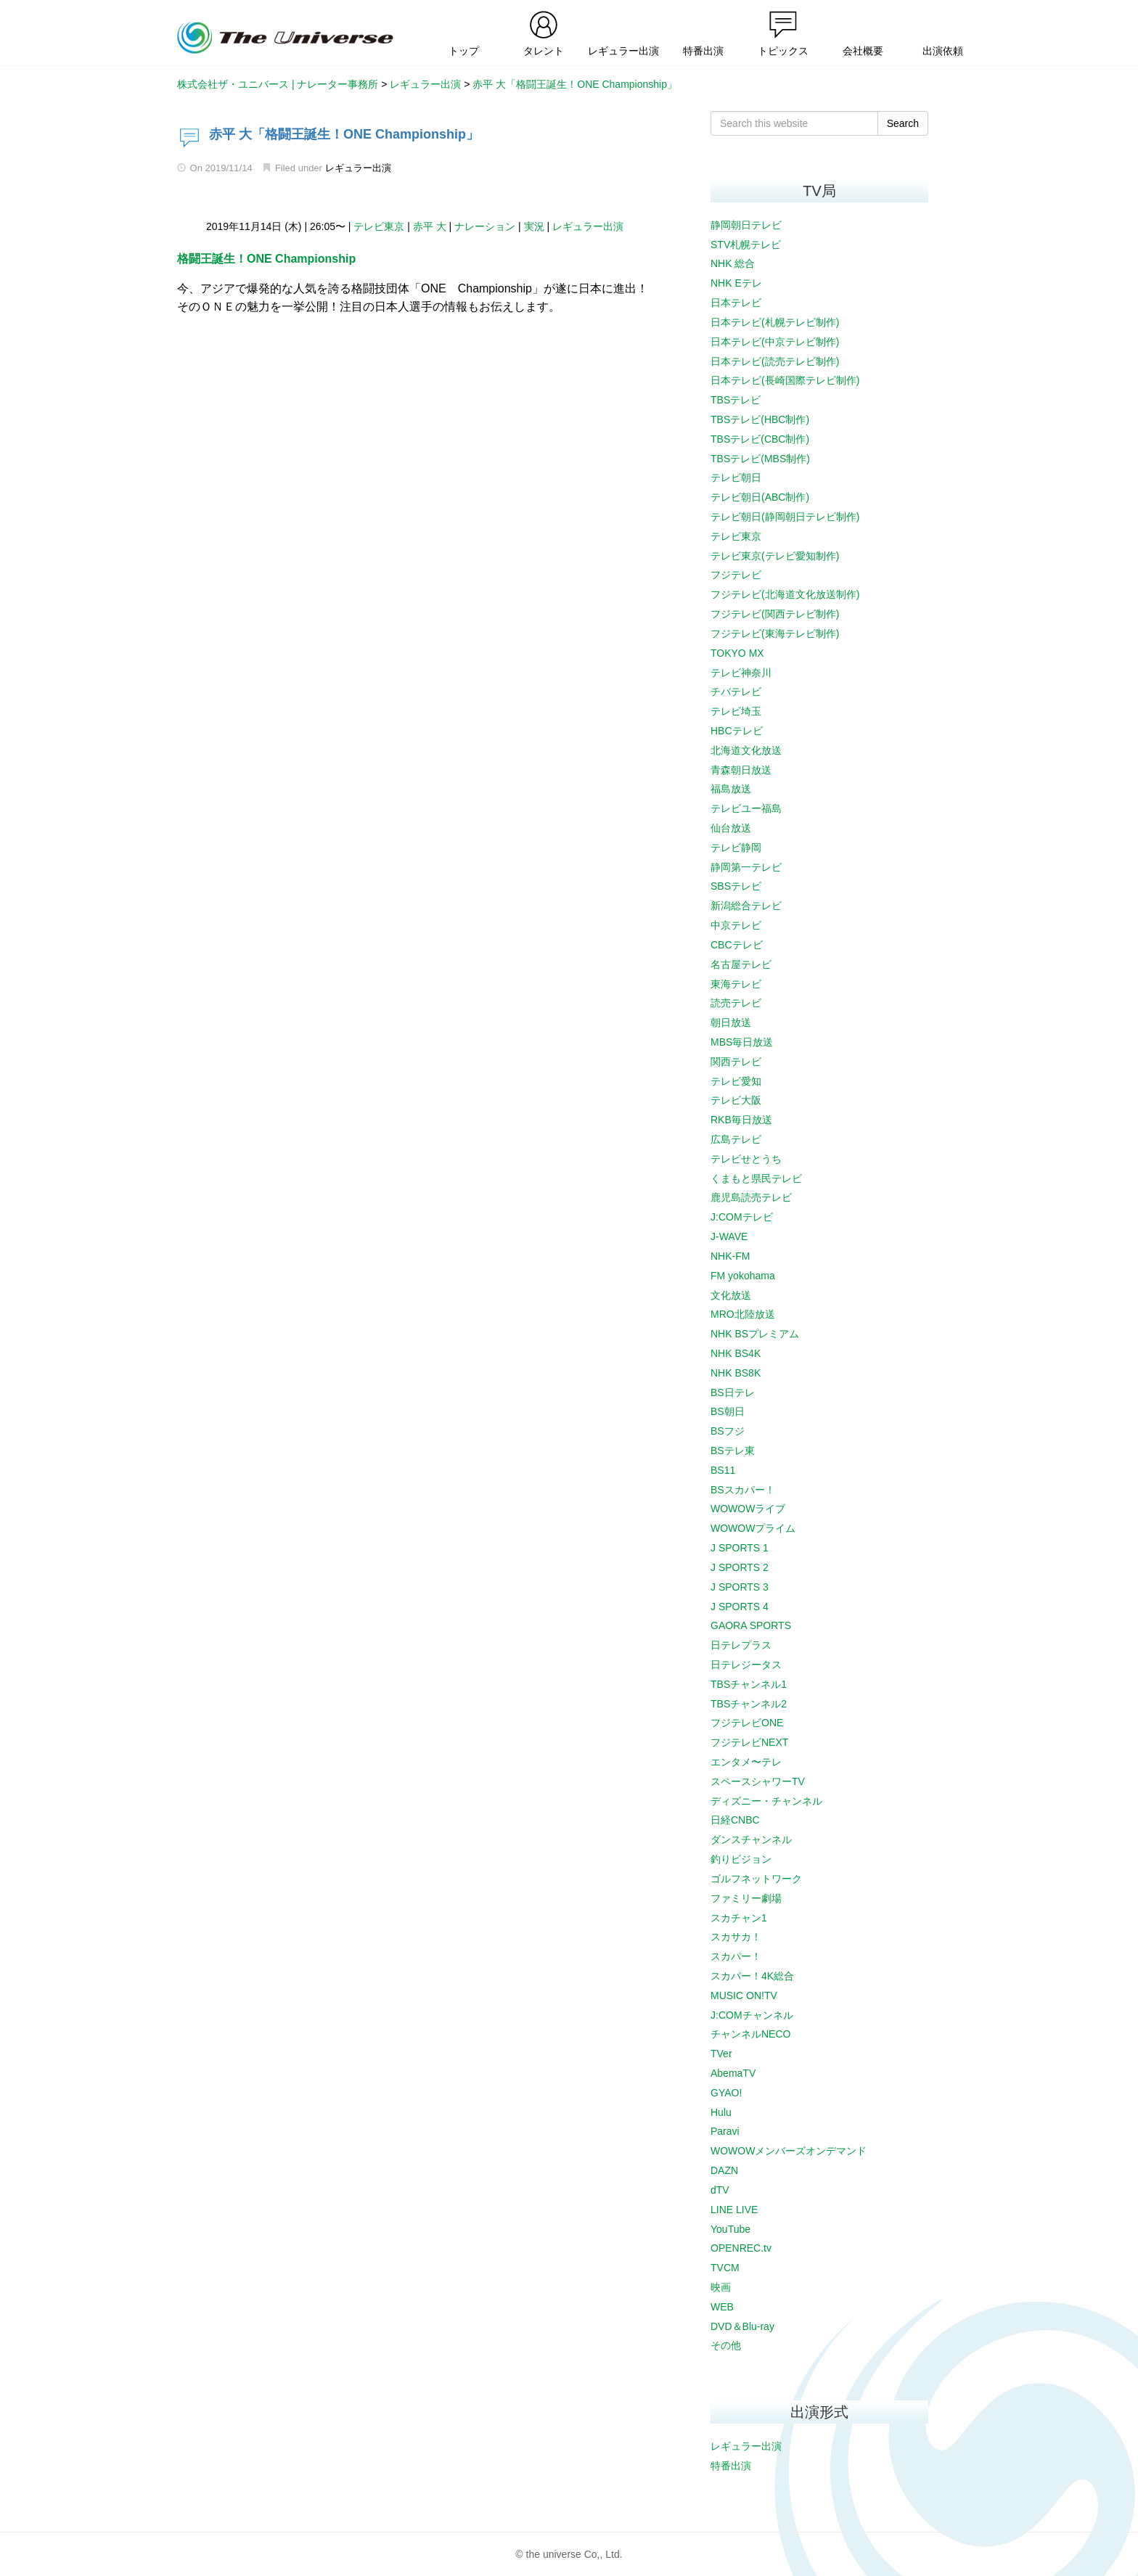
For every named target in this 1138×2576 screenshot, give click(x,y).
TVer (721, 2053)
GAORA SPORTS (751, 1625)
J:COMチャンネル (752, 2015)
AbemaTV (733, 2073)
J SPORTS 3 (740, 1587)
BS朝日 (728, 1411)
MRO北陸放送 (743, 1314)
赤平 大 (429, 226)
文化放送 (731, 1295)
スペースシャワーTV (758, 1781)
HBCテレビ (737, 731)
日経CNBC (735, 1820)
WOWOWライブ (748, 1508)
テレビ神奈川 (741, 672)
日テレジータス (746, 1664)
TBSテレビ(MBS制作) (760, 458)
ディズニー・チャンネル (766, 1801)
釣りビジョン (741, 1859)
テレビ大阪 (736, 1100)
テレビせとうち (746, 1159)
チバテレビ (736, 691)
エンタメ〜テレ (746, 1762)
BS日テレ (733, 1392)
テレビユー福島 (746, 808)
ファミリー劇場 (746, 1898)
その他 (726, 2345)
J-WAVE (729, 1236)
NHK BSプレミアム (755, 1334)
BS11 (723, 1470)
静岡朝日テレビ (746, 225)
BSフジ (728, 1431)
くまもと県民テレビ (756, 1178)
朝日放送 (731, 1022)
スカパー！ (736, 1956)
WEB (722, 2307)
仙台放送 (731, 828)
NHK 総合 (733, 263)
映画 (721, 2287)
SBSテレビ (736, 886)
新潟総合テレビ (746, 905)
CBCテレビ (737, 945)
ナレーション (484, 226)
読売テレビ (736, 1003)
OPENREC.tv (741, 2248)
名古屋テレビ (741, 964)
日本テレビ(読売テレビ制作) (775, 361)
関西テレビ (736, 1061)
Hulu (721, 2112)
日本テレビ (736, 302)
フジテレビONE (747, 1722)
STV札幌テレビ (746, 244)
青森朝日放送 (741, 770)
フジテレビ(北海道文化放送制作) (785, 594)
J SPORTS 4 (740, 1606)
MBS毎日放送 (742, 1042)
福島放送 (731, 789)
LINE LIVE (734, 2209)
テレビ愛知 (736, 1081)
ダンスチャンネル (751, 1839)
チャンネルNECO (750, 2034)
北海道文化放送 (746, 750)
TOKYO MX (737, 653)
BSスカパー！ (743, 1490)
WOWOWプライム (753, 1528)
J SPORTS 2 (740, 1567)
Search (903, 123)
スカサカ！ (736, 1937)
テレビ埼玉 (736, 711)
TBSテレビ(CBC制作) (760, 439)
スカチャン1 (739, 1918)
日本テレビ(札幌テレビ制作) (775, 322)
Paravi (725, 2131)
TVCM (725, 2267)
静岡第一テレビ (746, 867)
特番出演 (731, 2466)
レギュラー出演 (358, 168)
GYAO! (726, 2093)
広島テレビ (736, 1139)
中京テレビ (736, 925)
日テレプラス (741, 1645)
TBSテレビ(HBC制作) (760, 419)
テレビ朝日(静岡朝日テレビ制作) (785, 516)
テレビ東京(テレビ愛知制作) (775, 556)
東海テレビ (736, 984)
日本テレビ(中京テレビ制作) (775, 342)
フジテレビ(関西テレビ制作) (775, 614)
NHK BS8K (736, 1373)
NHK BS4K (736, 1353)
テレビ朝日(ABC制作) (760, 497)
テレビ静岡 (736, 847)
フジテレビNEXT (749, 1742)
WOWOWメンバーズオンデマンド (789, 2151)
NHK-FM (730, 1256)
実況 (534, 226)
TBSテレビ (736, 400)
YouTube (730, 2229)
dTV (720, 2190)
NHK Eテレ (736, 283)
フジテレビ (736, 575)
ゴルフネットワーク (756, 1878)
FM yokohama (743, 1275)
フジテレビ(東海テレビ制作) (775, 633)
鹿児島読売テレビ (751, 1197)
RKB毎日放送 (741, 1119)
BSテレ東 (733, 1450)
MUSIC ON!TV (744, 1995)
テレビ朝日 (736, 477)
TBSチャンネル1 (749, 1684)
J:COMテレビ (742, 1217)
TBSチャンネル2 (749, 1704)
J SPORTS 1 (740, 1548)
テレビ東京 (378, 226)
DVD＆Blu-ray (742, 2326)
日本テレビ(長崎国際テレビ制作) (785, 380)
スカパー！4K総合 (752, 1976)
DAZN (724, 2170)
